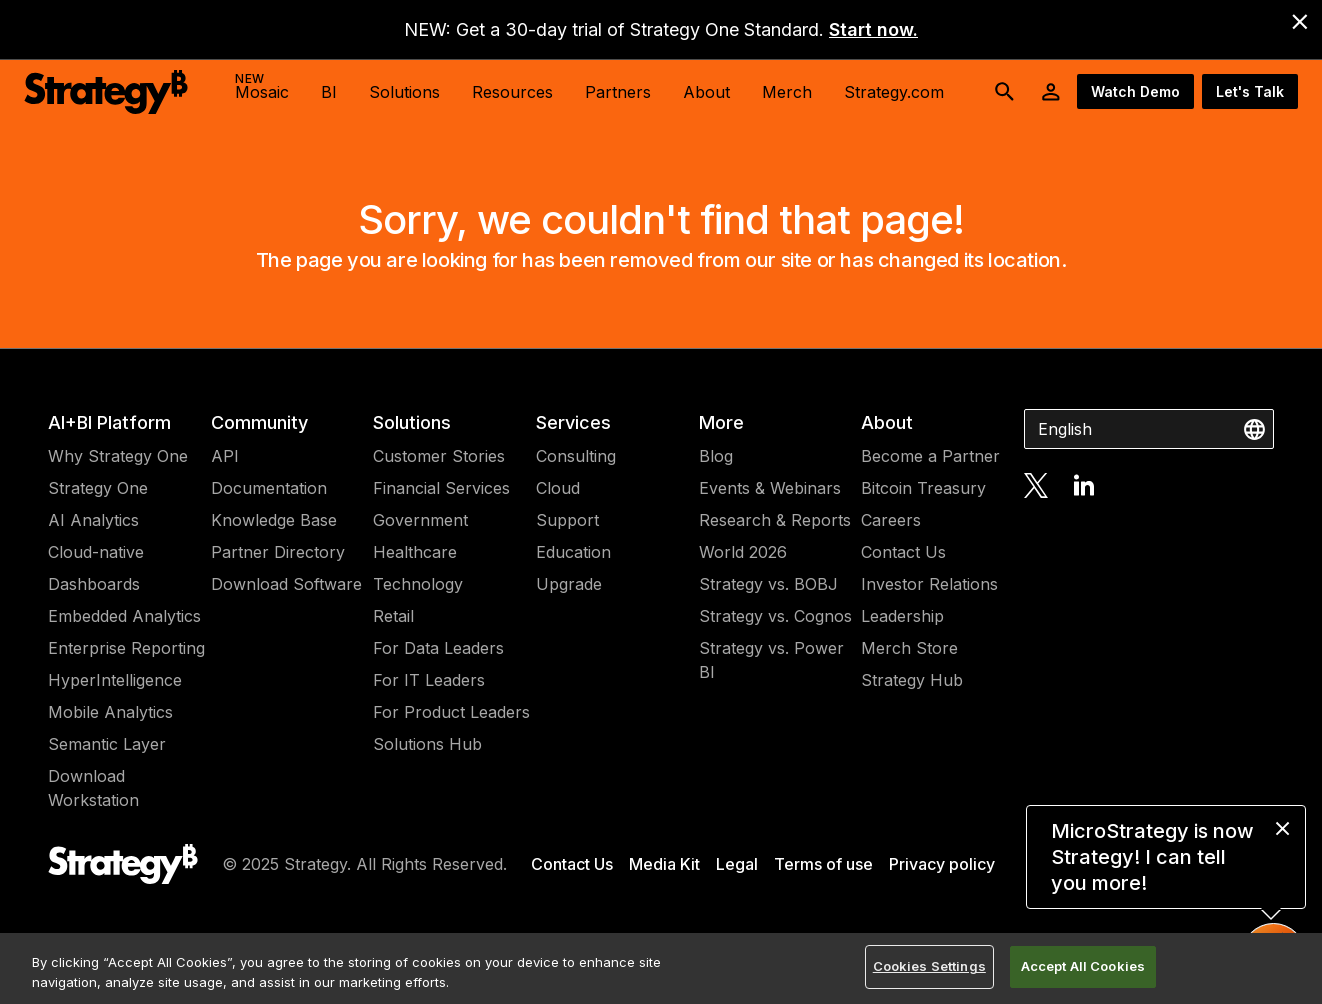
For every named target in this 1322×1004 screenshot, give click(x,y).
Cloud (558, 488)
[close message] (1282, 828)
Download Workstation (93, 788)
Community (259, 422)
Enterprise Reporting (126, 648)
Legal (737, 864)
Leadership (902, 616)
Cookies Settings (929, 966)
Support (567, 520)
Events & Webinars (770, 488)
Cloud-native (96, 552)
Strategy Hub (912, 680)
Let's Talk (1250, 91)
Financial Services (441, 488)
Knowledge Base (274, 520)
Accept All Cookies (1083, 966)
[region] (661, 968)
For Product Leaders (451, 712)
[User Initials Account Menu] (1051, 92)
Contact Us (903, 552)
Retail (393, 616)
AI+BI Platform (109, 422)
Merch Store (909, 648)
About (887, 422)
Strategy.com (894, 92)
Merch (787, 92)
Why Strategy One (118, 456)
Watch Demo (1135, 91)
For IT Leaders (429, 680)
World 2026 (743, 552)
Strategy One (98, 488)
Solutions (412, 422)
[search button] (1005, 92)
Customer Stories (439, 456)
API (225, 456)
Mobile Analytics (110, 712)
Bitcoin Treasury (923, 488)
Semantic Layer (107, 744)
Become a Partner (930, 456)
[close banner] (1300, 22)
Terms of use (823, 864)
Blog (716, 456)
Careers (891, 520)
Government (420, 520)
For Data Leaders (438, 648)
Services (573, 422)
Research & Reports (775, 520)
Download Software (286, 584)
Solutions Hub (427, 744)
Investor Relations (929, 584)
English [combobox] (1065, 429)
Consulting (576, 456)
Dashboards (94, 584)
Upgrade (569, 584)
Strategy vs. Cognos (775, 616)
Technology (418, 584)
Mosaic (262, 86)
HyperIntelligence (115, 680)
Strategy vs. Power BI (771, 660)
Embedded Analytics (124, 616)
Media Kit (664, 864)
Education (573, 552)
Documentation (269, 488)
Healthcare (415, 552)
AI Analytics (93, 520)
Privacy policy (942, 864)
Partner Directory (278, 552)
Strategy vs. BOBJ (768, 584)
